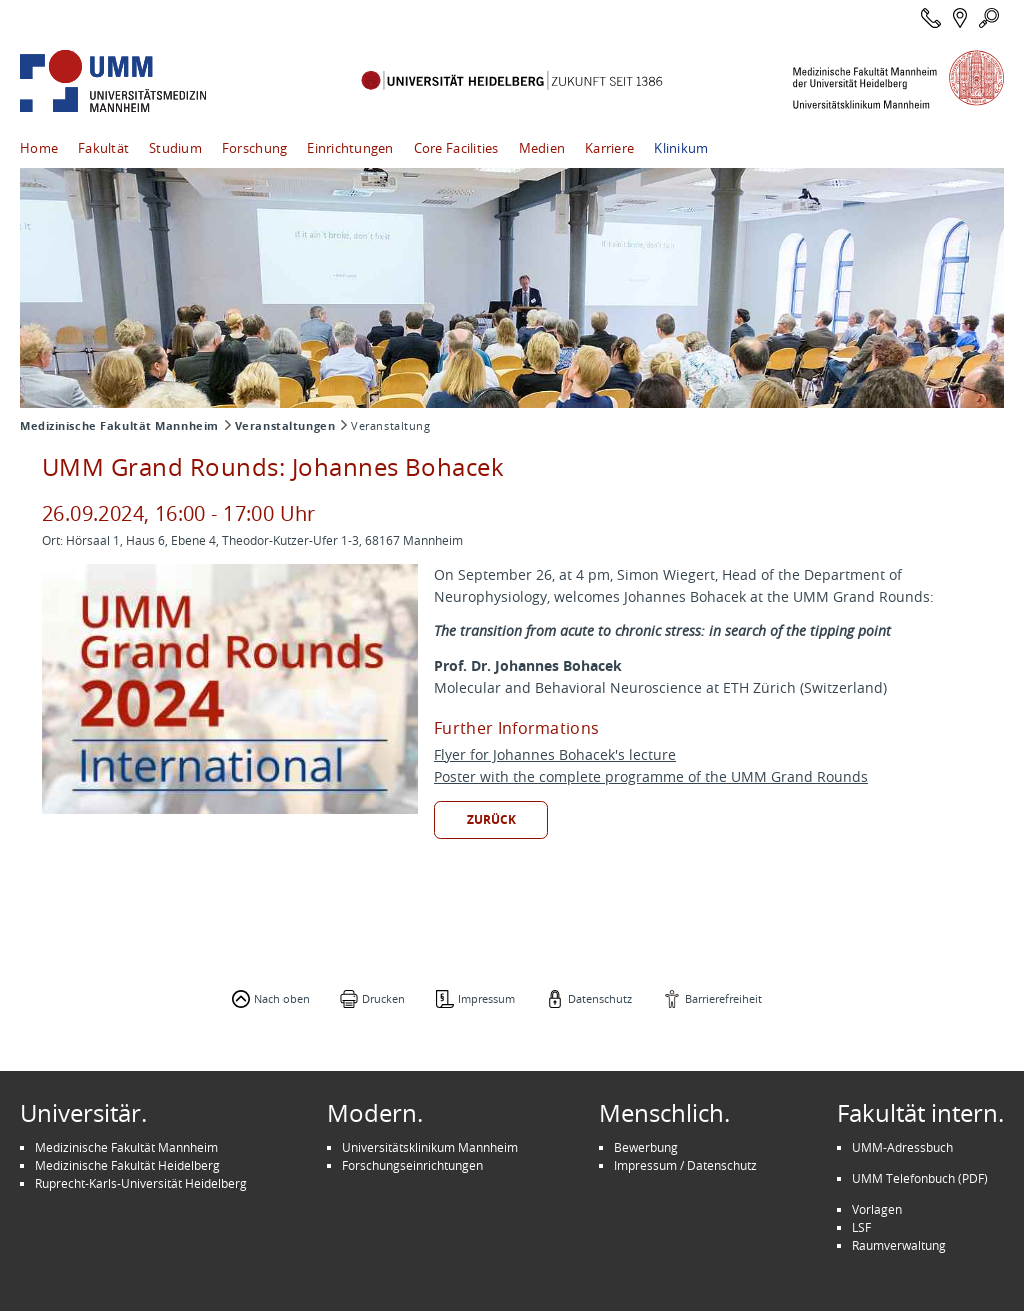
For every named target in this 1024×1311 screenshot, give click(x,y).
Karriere (609, 148)
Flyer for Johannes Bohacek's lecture (555, 754)
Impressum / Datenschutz (685, 1165)
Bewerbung (646, 1147)
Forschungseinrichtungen (412, 1165)
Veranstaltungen (285, 426)
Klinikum (681, 148)
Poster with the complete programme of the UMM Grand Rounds (651, 776)
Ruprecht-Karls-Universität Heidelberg (141, 1183)
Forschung (254, 148)
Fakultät (103, 148)
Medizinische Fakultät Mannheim (119, 426)
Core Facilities (456, 148)
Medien (542, 148)
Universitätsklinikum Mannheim (430, 1147)
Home (39, 148)
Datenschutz (600, 998)
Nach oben (282, 998)
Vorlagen (877, 1209)
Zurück (491, 819)
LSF (861, 1227)
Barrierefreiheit (723, 998)
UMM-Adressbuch (902, 1147)
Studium (175, 148)
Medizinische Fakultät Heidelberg (127, 1165)
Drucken (383, 998)
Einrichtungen (350, 148)
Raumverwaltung (899, 1245)
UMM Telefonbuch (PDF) (920, 1178)
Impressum (486, 998)
